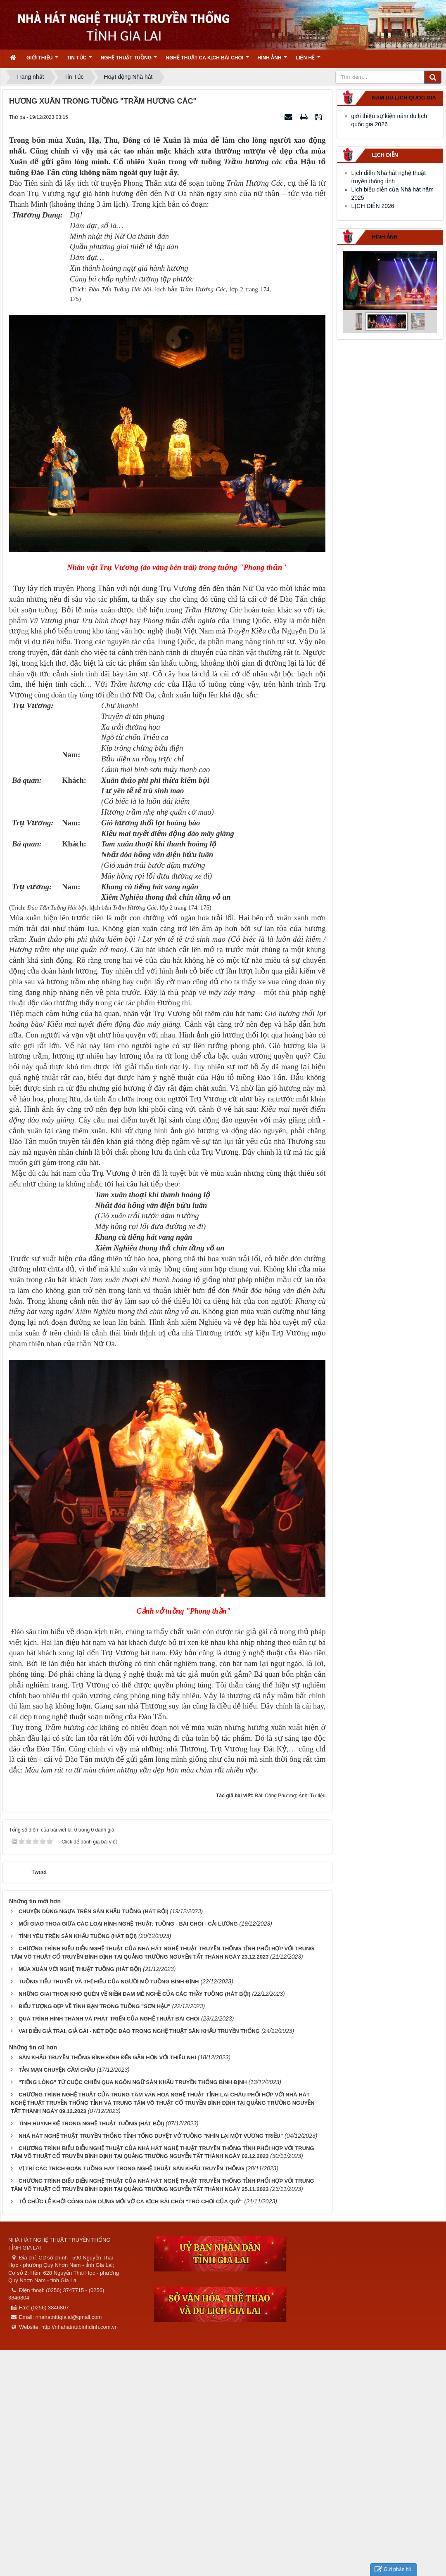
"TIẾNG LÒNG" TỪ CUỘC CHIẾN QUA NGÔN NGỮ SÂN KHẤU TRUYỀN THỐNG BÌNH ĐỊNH (133, 2082)
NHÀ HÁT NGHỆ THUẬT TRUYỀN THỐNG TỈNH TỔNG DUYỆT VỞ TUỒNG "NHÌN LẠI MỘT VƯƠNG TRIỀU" (151, 2136)
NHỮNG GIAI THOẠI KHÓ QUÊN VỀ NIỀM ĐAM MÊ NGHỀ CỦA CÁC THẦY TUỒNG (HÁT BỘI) (135, 1994)
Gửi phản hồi (394, 2570)
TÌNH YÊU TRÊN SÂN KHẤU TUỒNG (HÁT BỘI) (78, 1936)
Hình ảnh (385, 237)
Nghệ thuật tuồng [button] (129, 60)
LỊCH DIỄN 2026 (372, 206)
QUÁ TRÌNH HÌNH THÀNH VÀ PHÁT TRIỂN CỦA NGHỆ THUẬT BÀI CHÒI (109, 2019)
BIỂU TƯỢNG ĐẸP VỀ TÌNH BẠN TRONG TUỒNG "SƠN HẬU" (95, 2006)
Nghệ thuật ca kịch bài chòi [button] (207, 60)
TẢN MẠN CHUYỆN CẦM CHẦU (57, 2070)
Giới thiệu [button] (42, 60)
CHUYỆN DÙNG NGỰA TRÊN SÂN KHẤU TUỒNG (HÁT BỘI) (93, 1911)
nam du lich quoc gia (404, 98)
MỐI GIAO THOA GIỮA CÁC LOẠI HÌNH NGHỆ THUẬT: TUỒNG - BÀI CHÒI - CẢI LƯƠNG (128, 1924)
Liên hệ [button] (308, 60)
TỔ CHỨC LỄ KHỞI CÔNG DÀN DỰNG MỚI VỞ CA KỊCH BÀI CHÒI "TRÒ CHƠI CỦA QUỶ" (131, 2201)
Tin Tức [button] (79, 60)
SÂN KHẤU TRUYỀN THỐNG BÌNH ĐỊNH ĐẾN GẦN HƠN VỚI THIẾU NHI (107, 2057)
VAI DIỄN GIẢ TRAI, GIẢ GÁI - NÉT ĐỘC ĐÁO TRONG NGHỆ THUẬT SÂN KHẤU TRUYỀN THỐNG (139, 2031)
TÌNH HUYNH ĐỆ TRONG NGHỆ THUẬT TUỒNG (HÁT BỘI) (91, 2123)
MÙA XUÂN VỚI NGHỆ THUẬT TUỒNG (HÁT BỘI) (80, 1969)
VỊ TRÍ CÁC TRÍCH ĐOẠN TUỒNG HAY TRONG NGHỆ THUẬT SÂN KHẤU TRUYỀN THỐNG (131, 2168)
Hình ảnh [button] (272, 60)
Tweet (39, 1872)
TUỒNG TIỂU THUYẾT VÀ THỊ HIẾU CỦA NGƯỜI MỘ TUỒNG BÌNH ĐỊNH (109, 1981)
